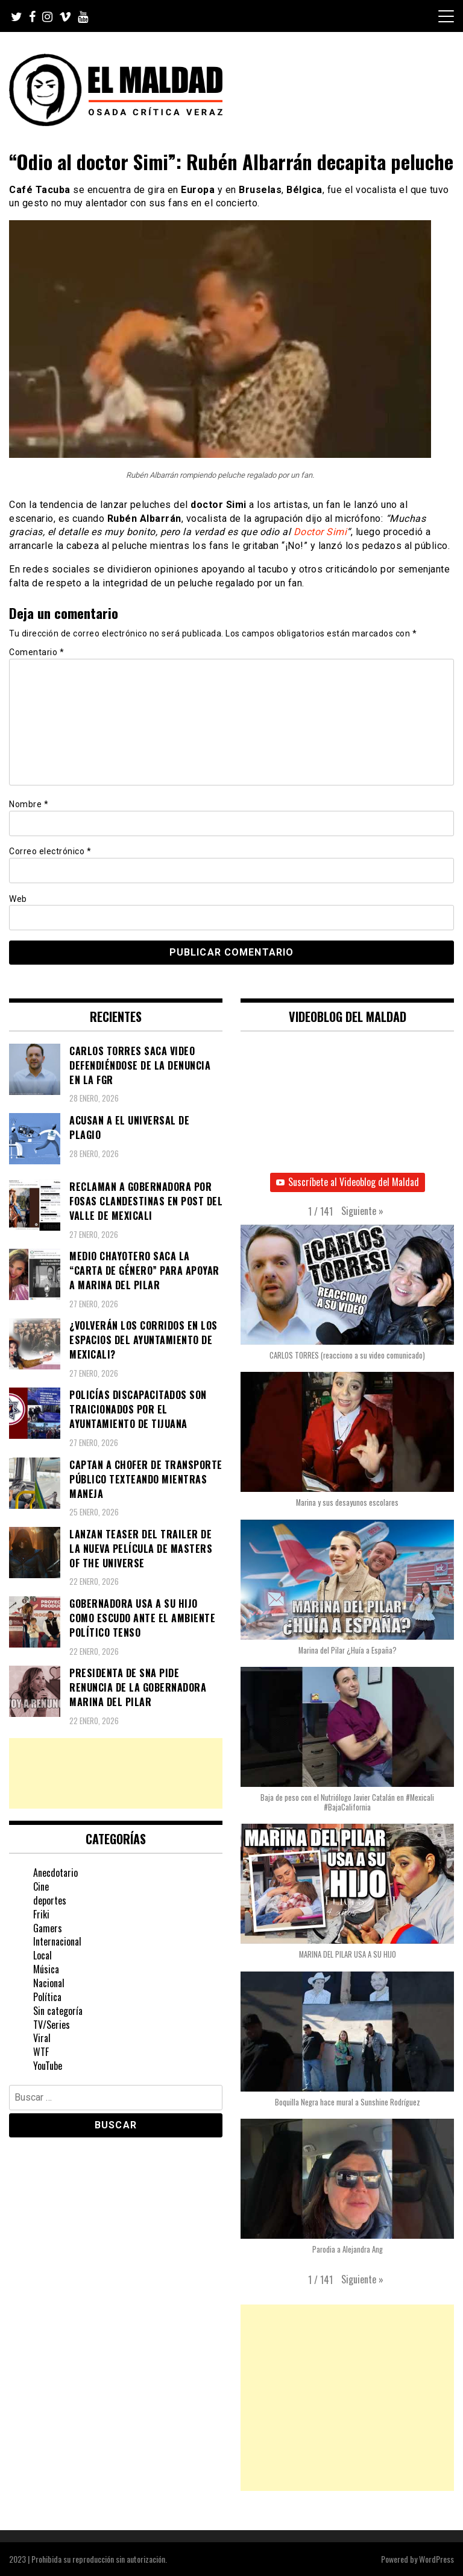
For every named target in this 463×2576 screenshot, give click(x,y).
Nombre (28, 804)
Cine (41, 1886)
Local (42, 1955)
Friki (41, 1914)
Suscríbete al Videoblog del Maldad (347, 1182)
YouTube (47, 2065)
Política (47, 1997)
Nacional (49, 1983)
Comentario (36, 652)
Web (18, 899)
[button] (362, 1211)
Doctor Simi (320, 532)
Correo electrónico (50, 851)
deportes (49, 1900)
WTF (41, 2052)
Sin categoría (58, 2010)
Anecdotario (55, 1872)
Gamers (47, 1928)
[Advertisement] (115, 1773)
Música (46, 1969)
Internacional (57, 1941)
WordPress (436, 2558)
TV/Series (51, 2024)
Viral (42, 2038)
